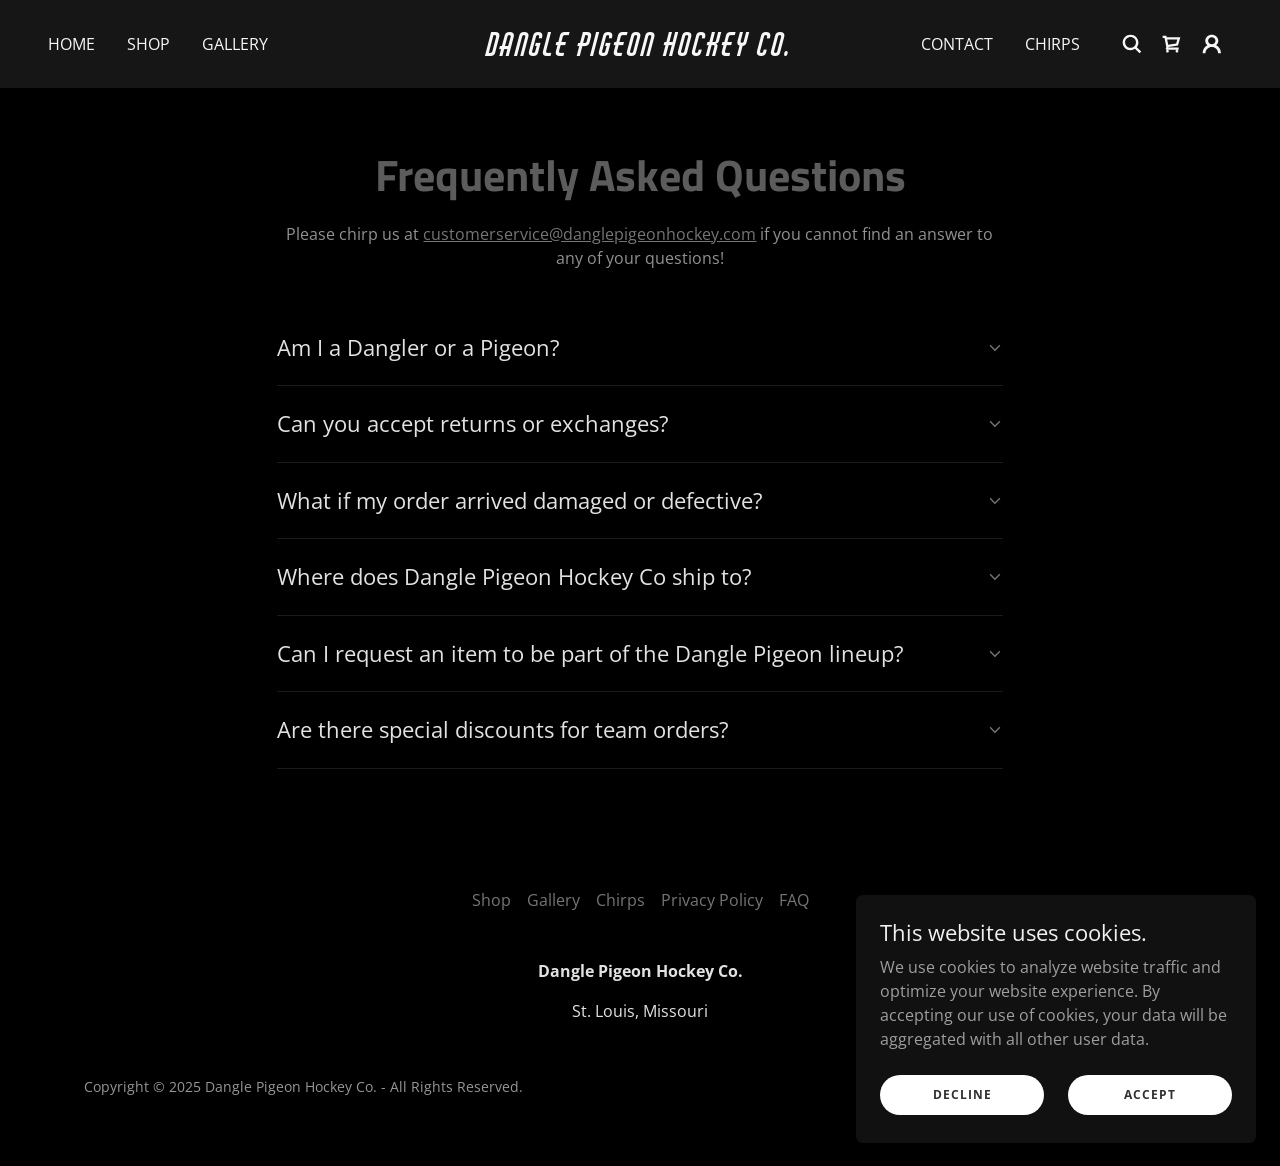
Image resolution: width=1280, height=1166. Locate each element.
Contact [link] (957, 44)
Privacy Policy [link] (712, 900)
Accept (1150, 1094)
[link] (640, 50)
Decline (962, 1094)
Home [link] (71, 44)
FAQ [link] (794, 900)
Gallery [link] (235, 44)
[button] (1212, 44)
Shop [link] (148, 44)
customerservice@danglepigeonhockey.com (589, 234)
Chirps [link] (1052, 44)
